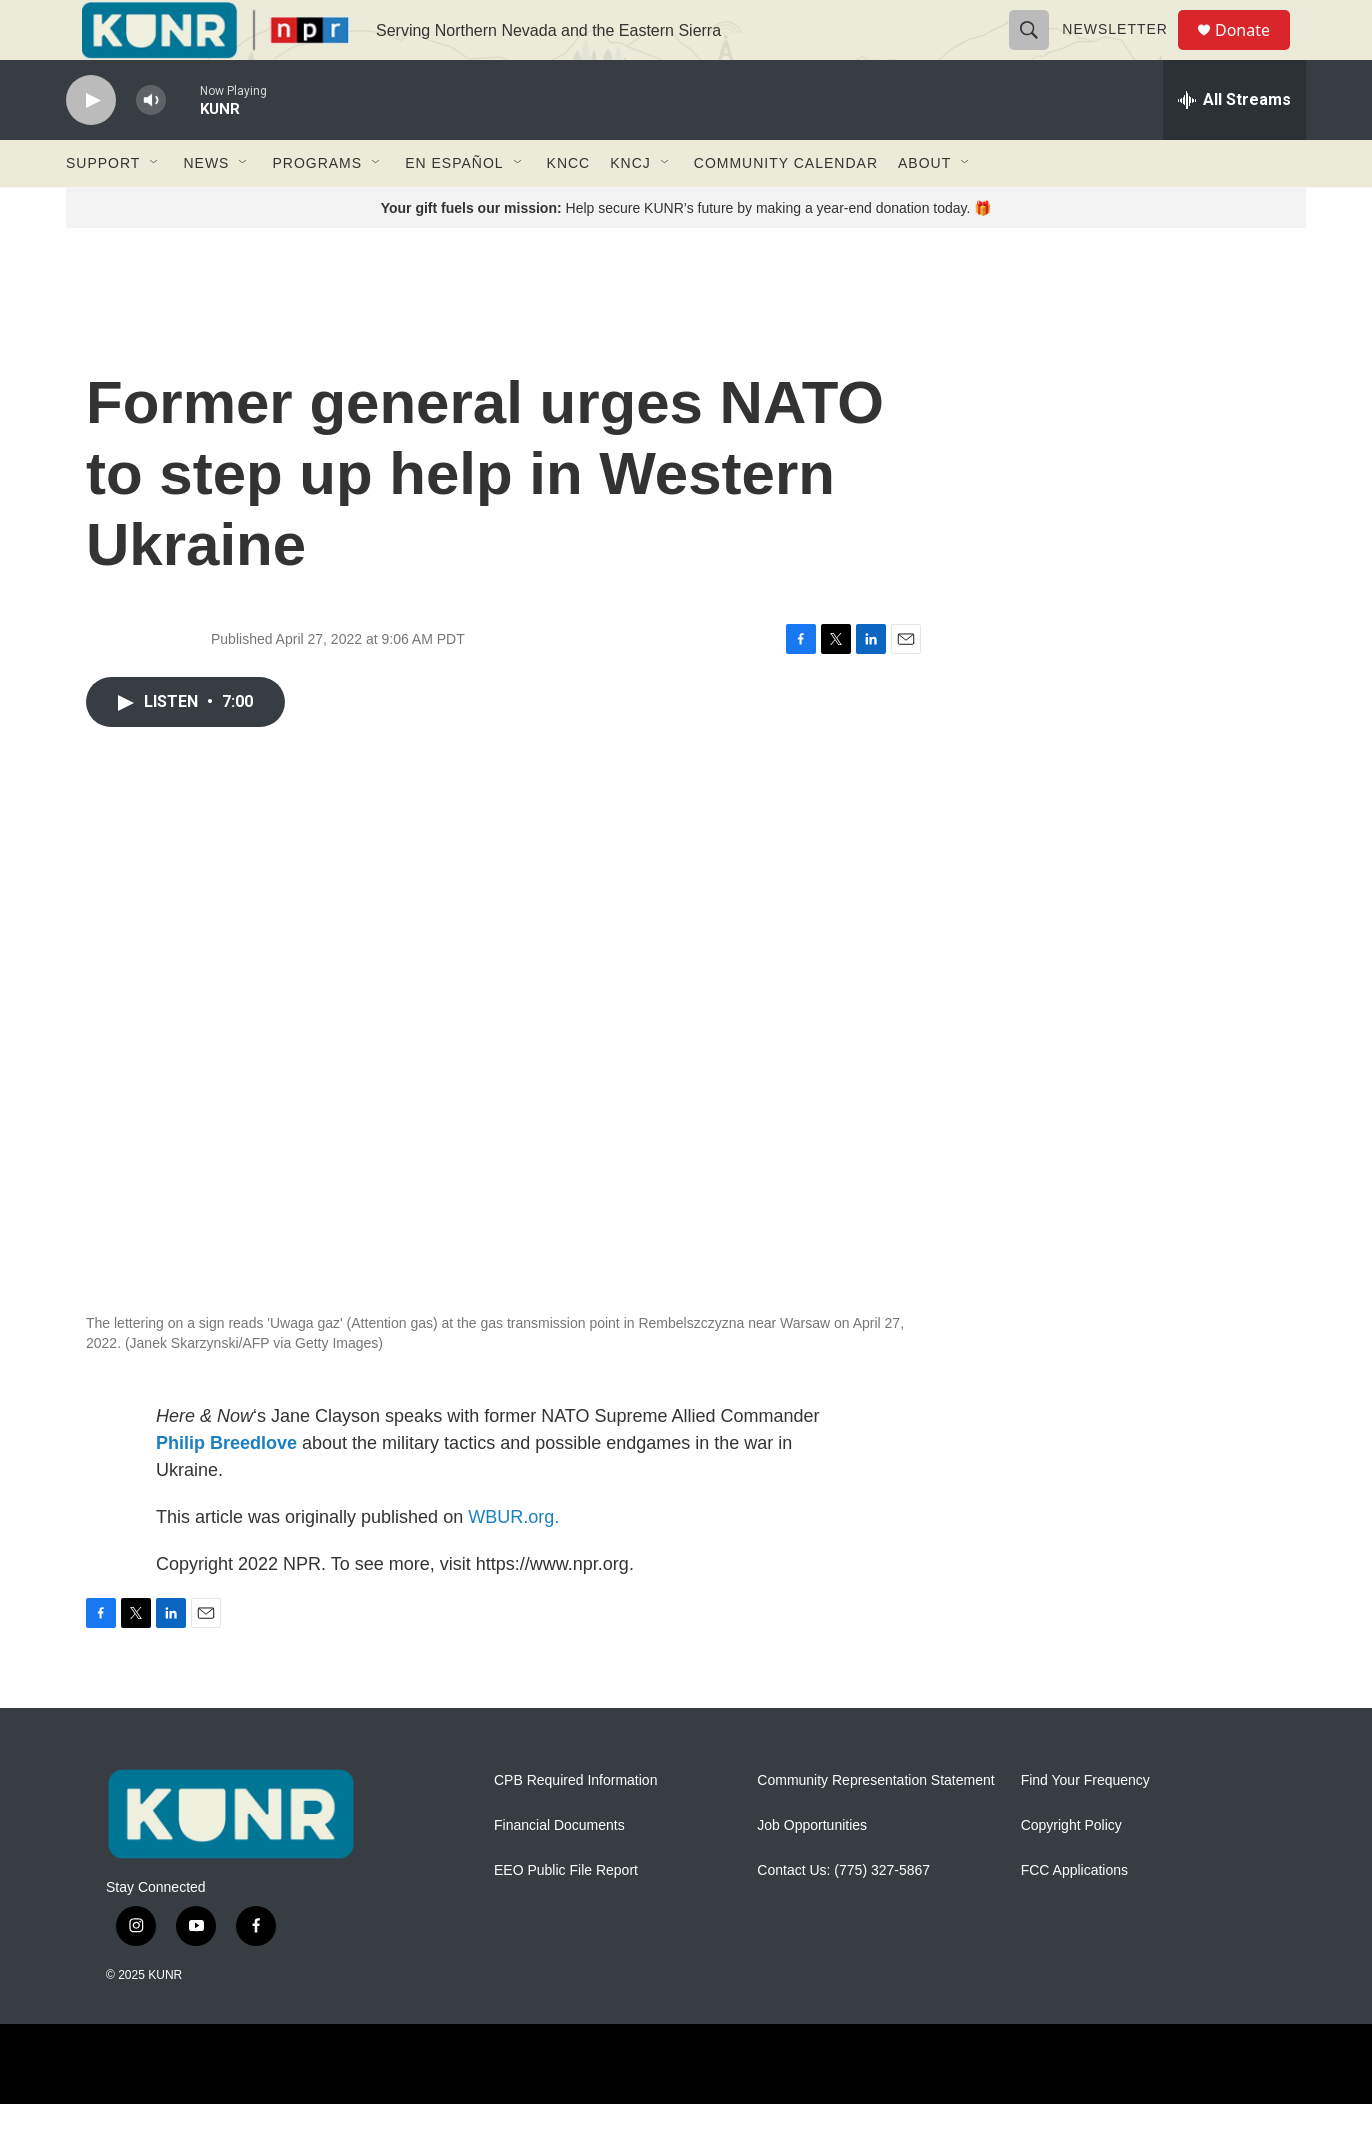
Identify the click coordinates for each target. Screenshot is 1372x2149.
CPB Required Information (575, 1825)
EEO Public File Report (566, 1915)
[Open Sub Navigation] (155, 208)
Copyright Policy (1071, 1870)
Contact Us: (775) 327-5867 (843, 1915)
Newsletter (1124, 52)
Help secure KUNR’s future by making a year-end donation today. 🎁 (686, 253)
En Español (454, 208)
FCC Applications (1074, 1915)
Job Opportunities (812, 1870)
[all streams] (1234, 145)
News (206, 208)
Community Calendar (786, 208)
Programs (317, 208)
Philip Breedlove (226, 1488)
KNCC (569, 208)
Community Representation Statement (875, 1825)
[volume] (151, 145)
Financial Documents (559, 1870)
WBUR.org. (513, 1562)
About (924, 208)
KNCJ (630, 208)
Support (103, 208)
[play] (91, 145)
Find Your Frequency (1085, 1825)
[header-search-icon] (1038, 52)
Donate (1255, 52)
